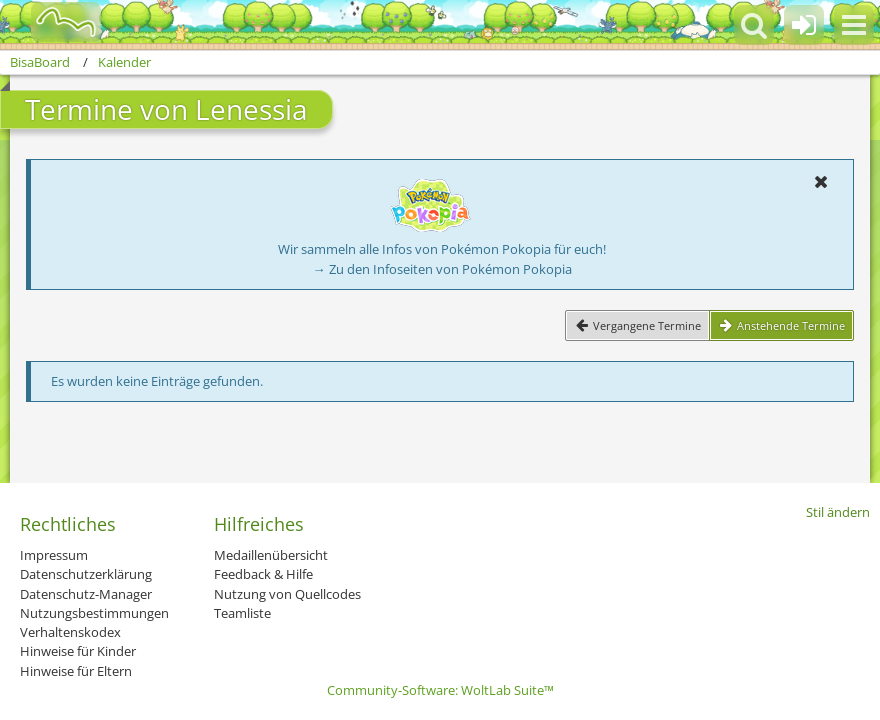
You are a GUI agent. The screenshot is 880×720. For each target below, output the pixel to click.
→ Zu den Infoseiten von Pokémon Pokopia (442, 269)
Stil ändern (838, 512)
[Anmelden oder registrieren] (804, 25)
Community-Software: (440, 690)
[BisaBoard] (53, 22)
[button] (854, 25)
